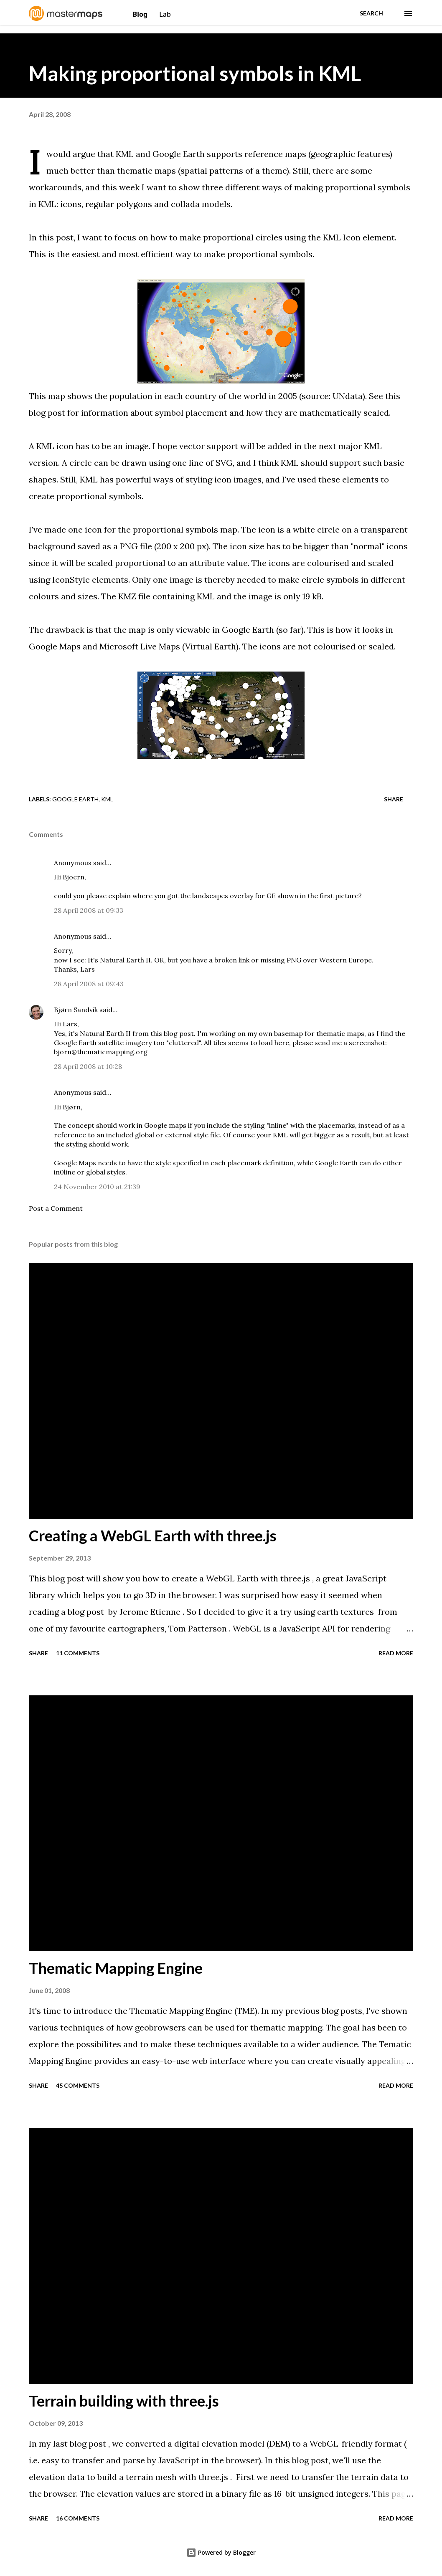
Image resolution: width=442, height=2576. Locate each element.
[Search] (371, 13)
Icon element (369, 237)
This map (47, 396)
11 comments (77, 1653)
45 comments (77, 2085)
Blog (141, 14)
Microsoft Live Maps (139, 646)
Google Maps (55, 646)
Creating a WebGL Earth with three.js (153, 1535)
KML (107, 799)
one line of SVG (202, 462)
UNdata (348, 396)
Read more (395, 1653)
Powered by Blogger (221, 2552)
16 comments (77, 2518)
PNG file (136, 546)
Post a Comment (56, 1208)
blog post (179, 1033)
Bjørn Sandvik (76, 1009)
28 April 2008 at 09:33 (88, 910)
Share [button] (393, 799)
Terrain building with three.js (124, 2401)
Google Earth (75, 799)
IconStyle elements (90, 579)
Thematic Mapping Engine (116, 1968)
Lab (165, 14)
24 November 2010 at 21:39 (97, 1186)
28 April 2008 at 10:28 (88, 1066)
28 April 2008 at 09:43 (89, 984)
